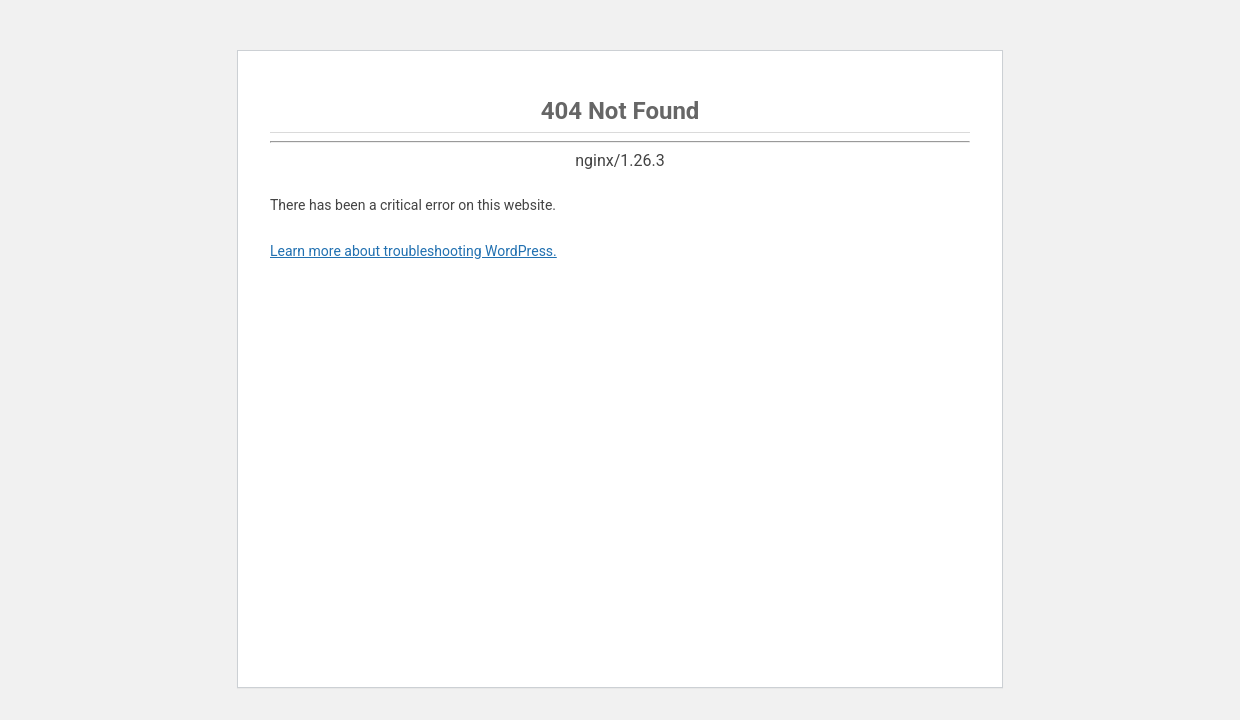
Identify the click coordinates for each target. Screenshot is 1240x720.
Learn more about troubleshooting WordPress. (413, 251)
